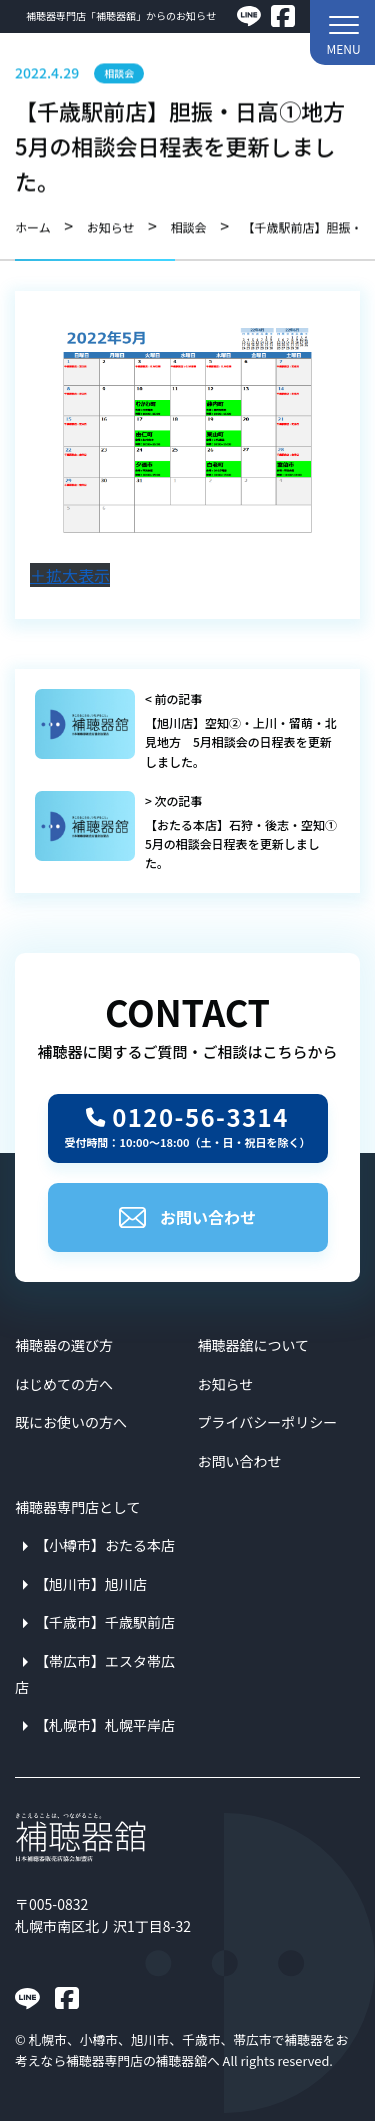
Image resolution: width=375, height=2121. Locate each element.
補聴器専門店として (78, 1507)
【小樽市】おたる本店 (105, 1545)
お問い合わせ (187, 1217)
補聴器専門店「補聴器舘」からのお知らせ (121, 15)
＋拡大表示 (70, 575)
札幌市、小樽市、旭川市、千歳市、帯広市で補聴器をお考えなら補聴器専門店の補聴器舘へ (181, 2049)
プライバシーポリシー (268, 1422)
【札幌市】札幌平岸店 (105, 1725)
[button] (342, 32)
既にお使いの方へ (71, 1422)
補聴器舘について (254, 1345)
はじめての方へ (64, 1384)
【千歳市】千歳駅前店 (105, 1622)
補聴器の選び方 (64, 1345)
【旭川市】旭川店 (91, 1584)
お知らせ (226, 1384)
